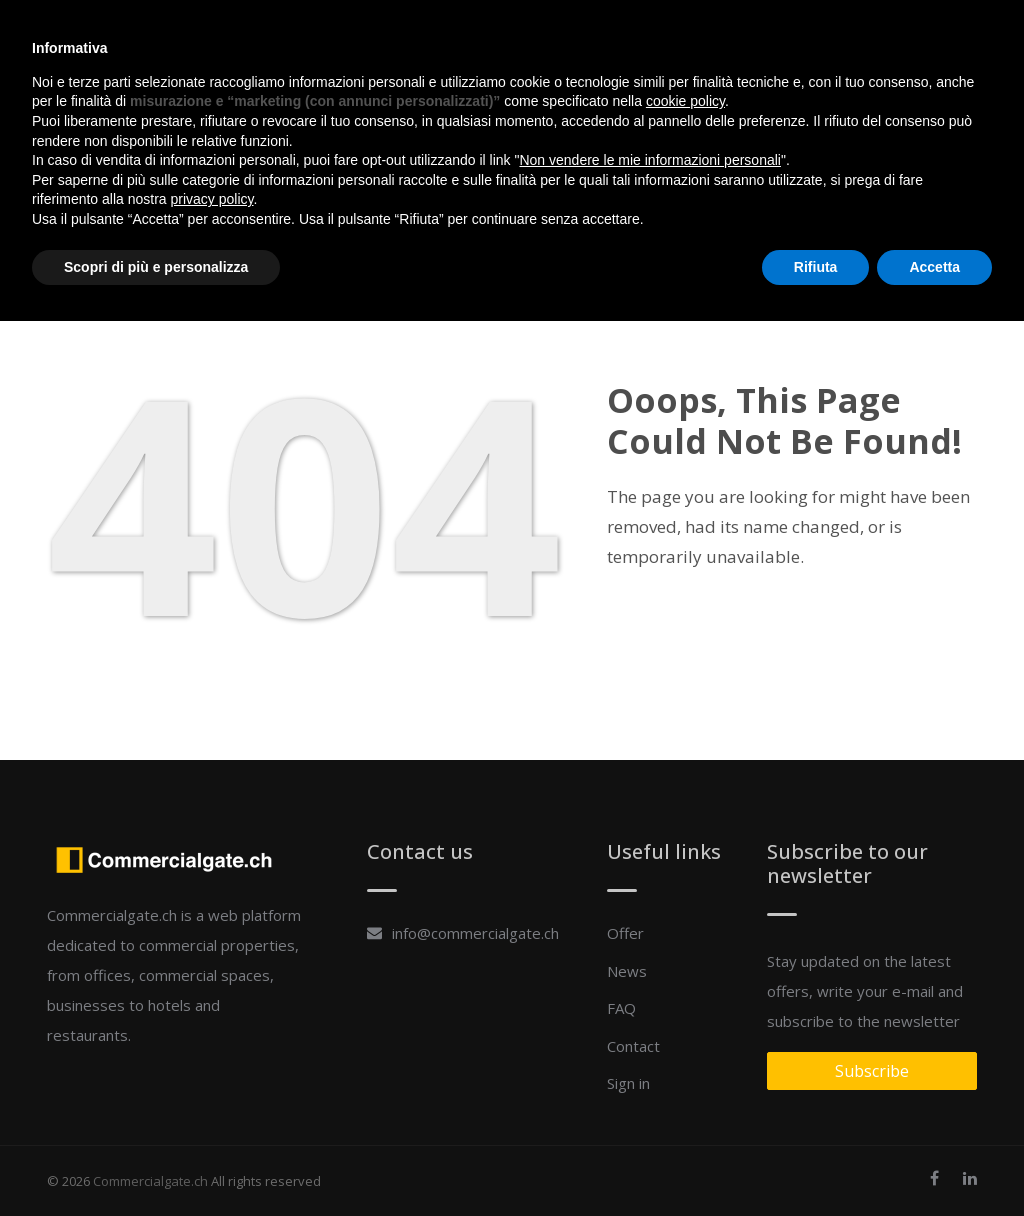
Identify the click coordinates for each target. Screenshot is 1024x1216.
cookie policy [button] (685, 996)
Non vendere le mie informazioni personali (649, 1055)
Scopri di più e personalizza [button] (156, 1161)
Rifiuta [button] (816, 1161)
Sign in (779, 39)
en (959, 39)
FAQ (649, 39)
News (600, 39)
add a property (876, 48)
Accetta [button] (934, 1161)
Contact (709, 39)
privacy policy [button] (212, 1094)
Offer (546, 39)
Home (492, 39)
